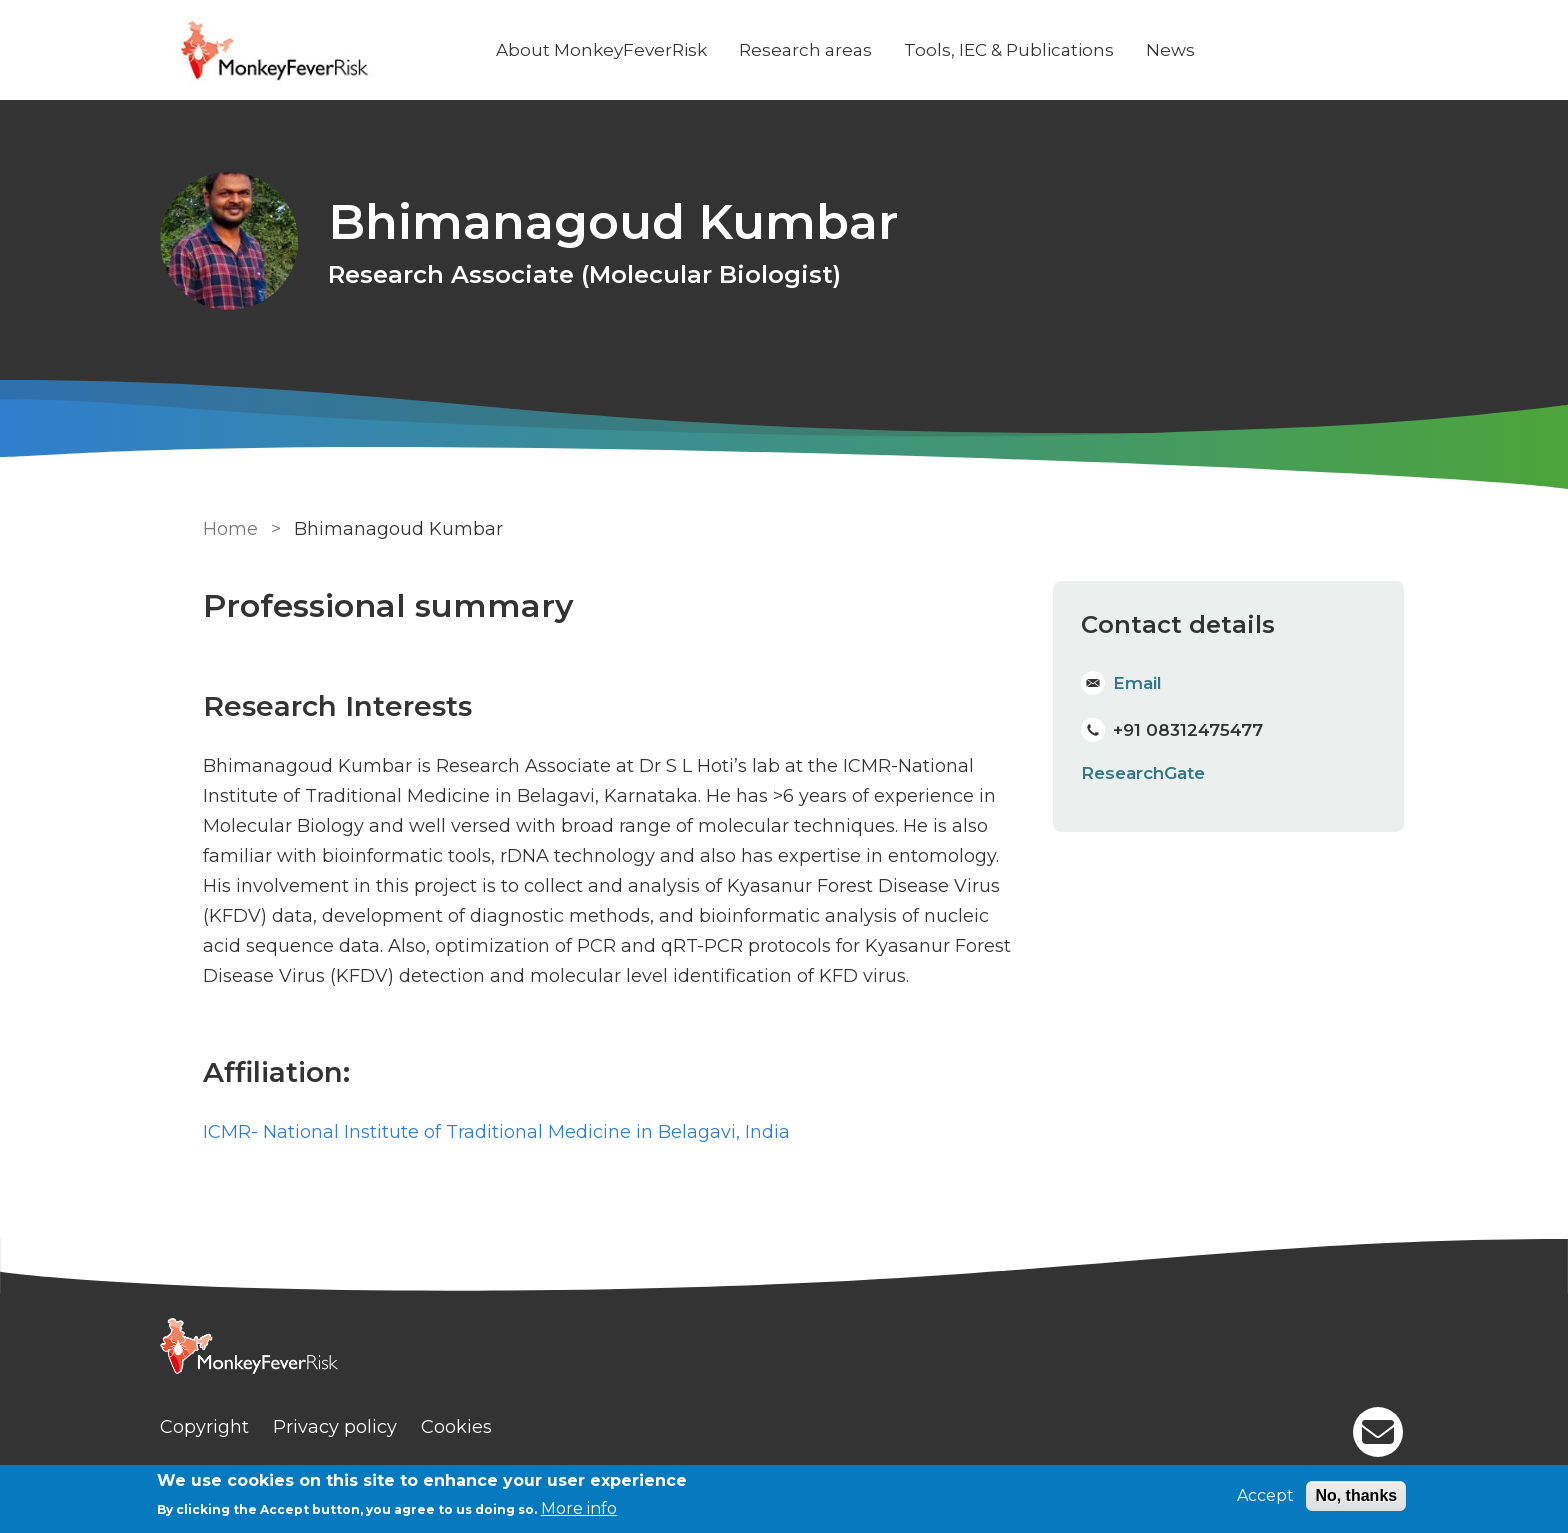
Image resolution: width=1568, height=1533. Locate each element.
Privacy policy (374, 1425)
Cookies (495, 1425)
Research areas (844, 50)
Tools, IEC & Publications (1048, 50)
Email (1137, 681)
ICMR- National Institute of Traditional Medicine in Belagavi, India (492, 1131)
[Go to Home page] (351, 50)
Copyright (243, 1425)
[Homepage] (784, 1348)
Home (226, 528)
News (1209, 50)
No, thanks (1356, 1495)
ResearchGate (1143, 771)
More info (579, 1508)
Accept (1265, 1495)
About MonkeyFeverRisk (640, 50)
